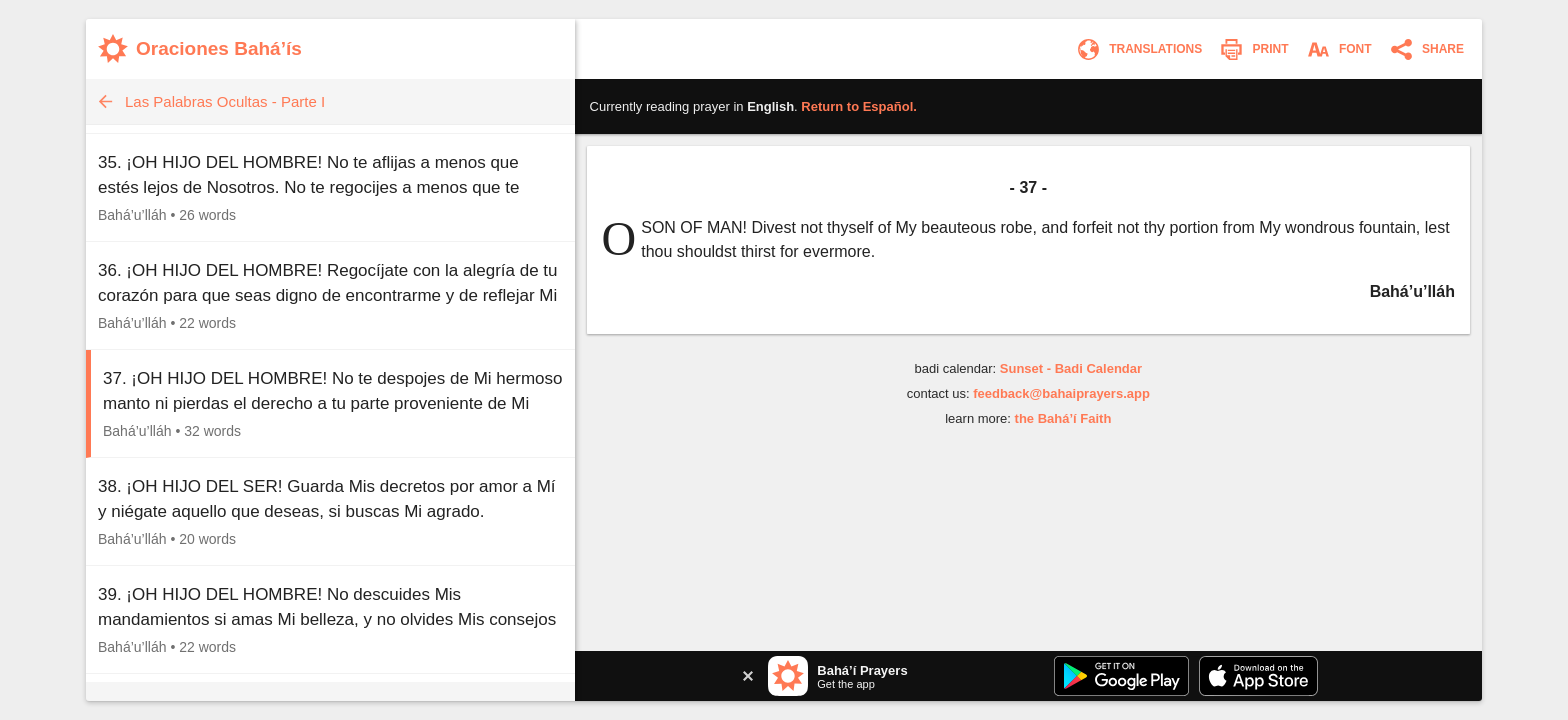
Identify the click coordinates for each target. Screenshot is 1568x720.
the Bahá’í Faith (1063, 418)
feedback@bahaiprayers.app (1061, 393)
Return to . (859, 106)
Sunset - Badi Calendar (1071, 368)
